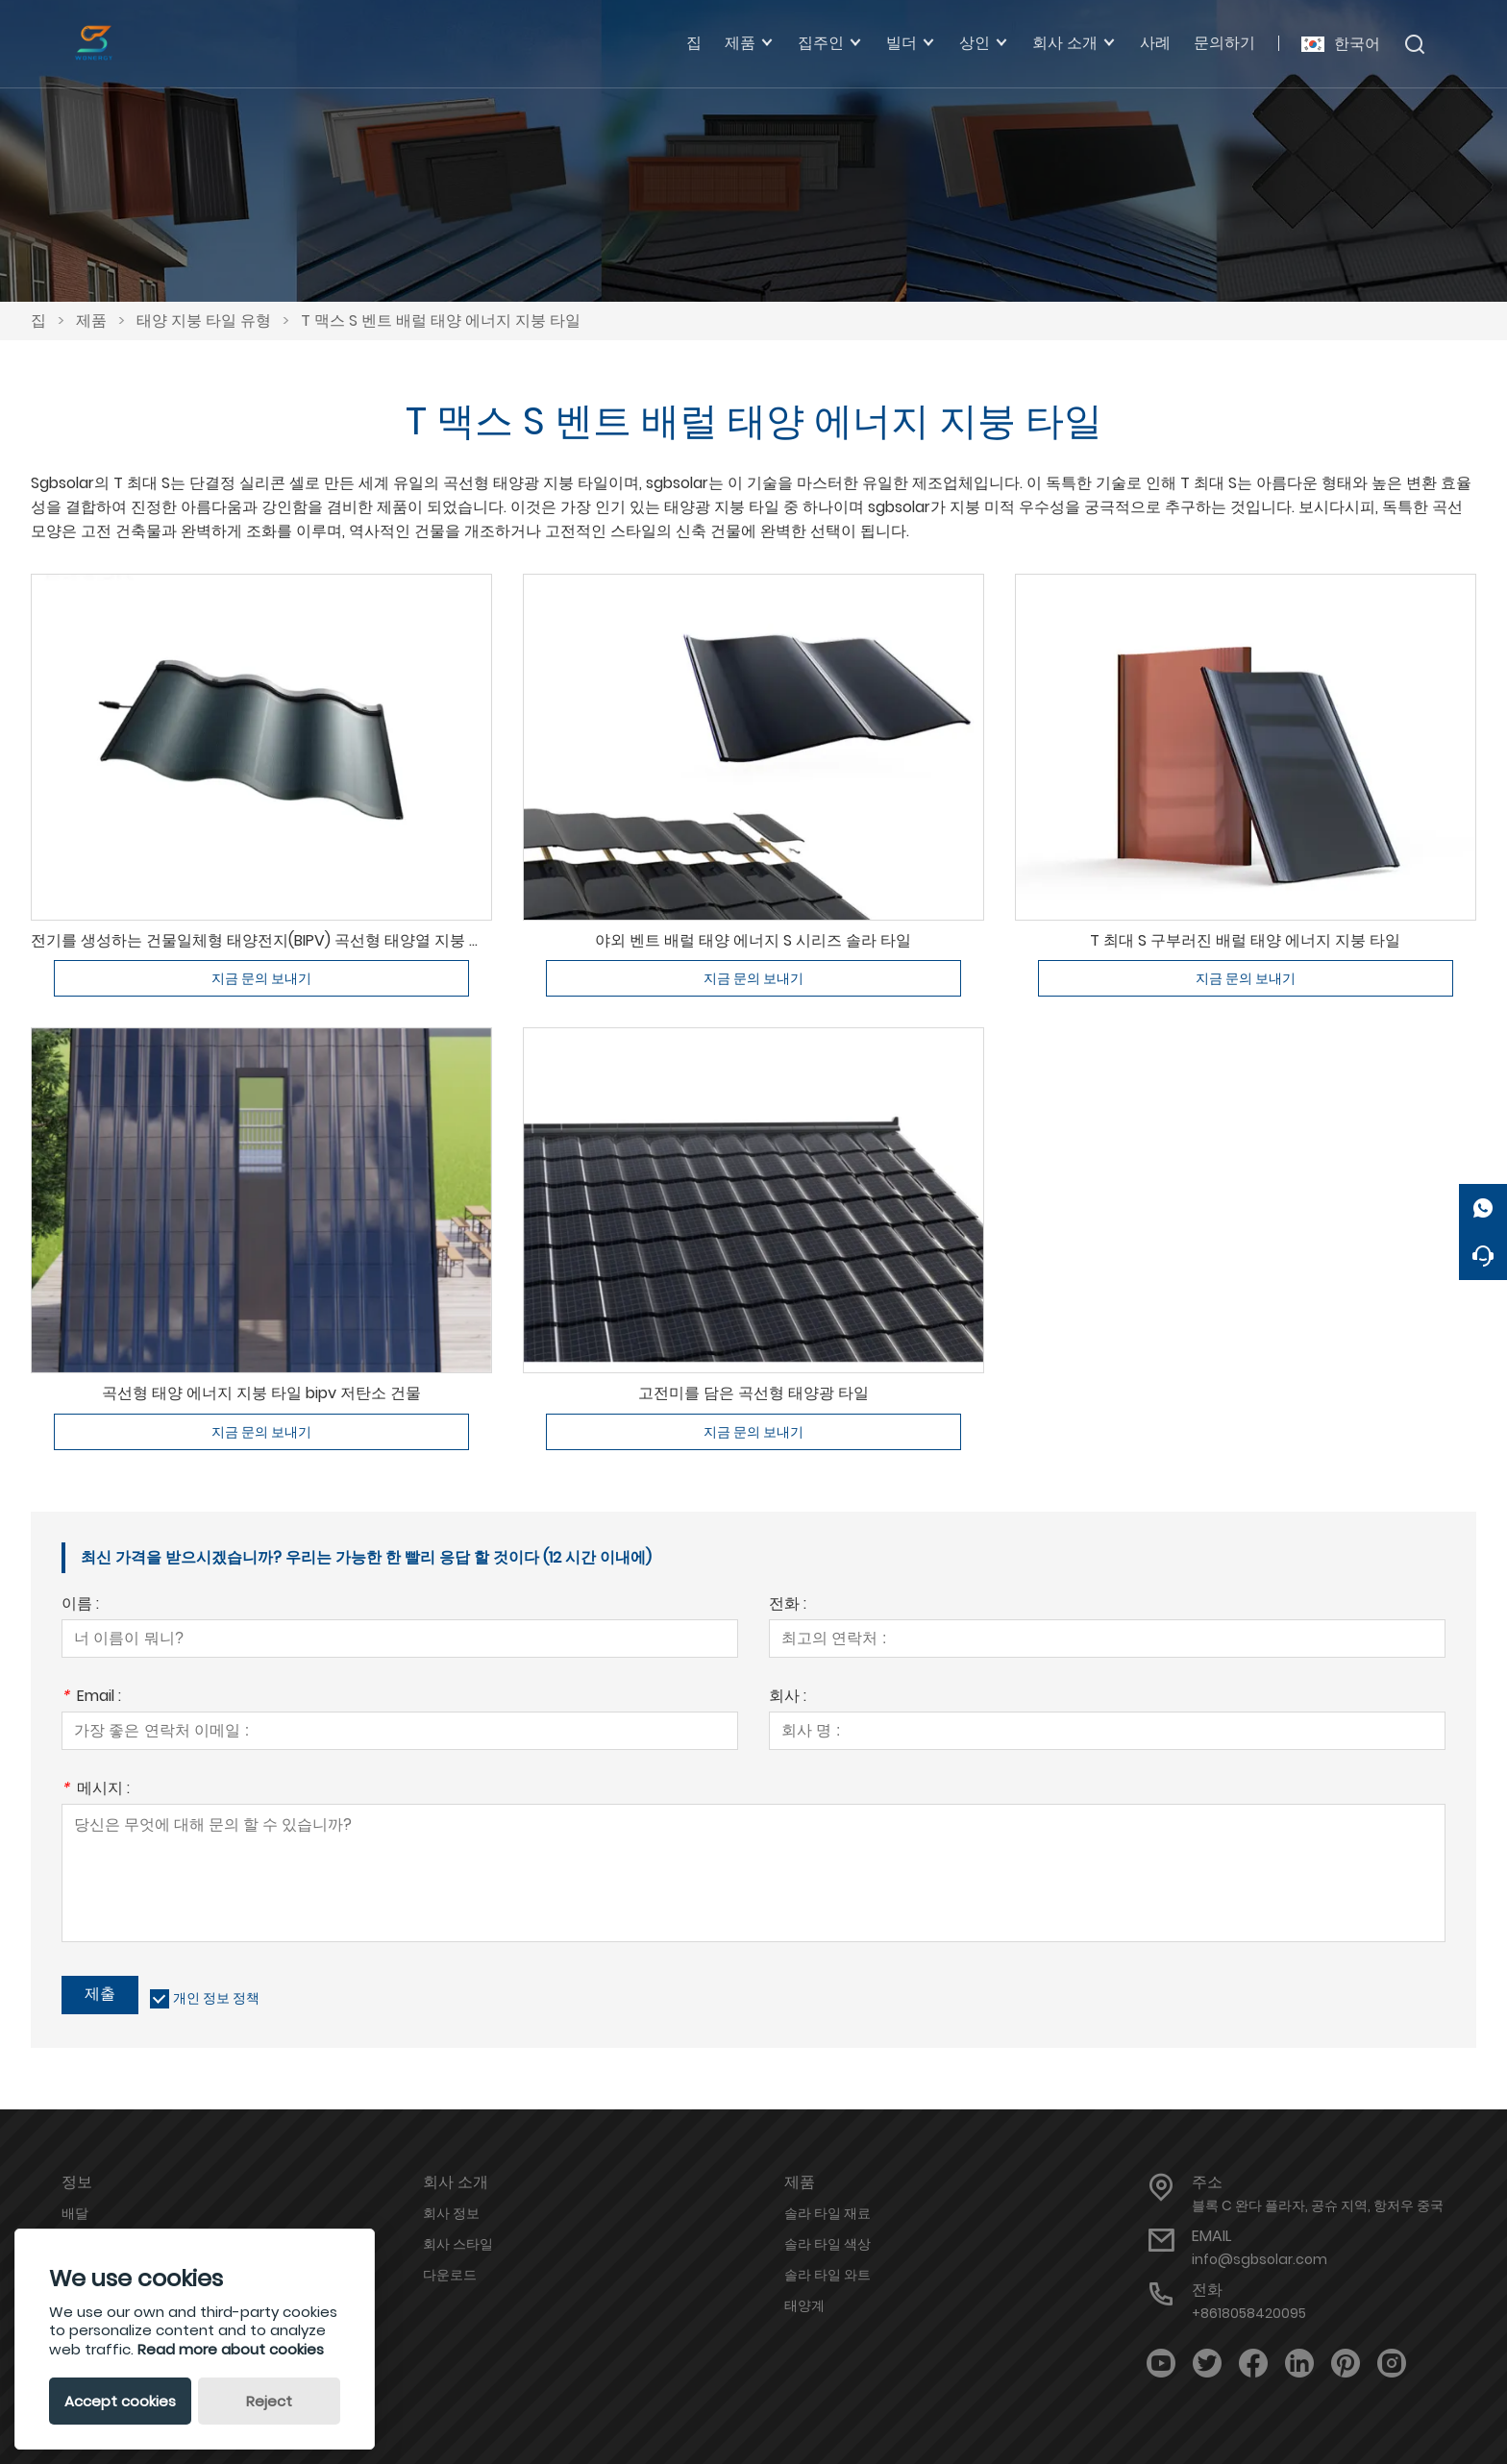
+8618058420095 (1249, 2313)
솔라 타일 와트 (827, 2274)
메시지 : (96, 1790)
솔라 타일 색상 (827, 2244)
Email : (91, 1697)
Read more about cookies (230, 2349)
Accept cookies (120, 2401)
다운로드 (450, 2274)
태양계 (804, 2305)
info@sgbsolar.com (1259, 2259)
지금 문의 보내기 (261, 978)
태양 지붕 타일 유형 (203, 320)
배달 (75, 2213)
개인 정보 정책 (216, 1998)
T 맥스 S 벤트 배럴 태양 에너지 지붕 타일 (441, 320)
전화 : (787, 1605)
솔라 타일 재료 (827, 2213)
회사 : (787, 1697)
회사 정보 (451, 2213)
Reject (269, 2401)
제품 (91, 320)
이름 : (80, 1605)
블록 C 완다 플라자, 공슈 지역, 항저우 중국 (1318, 2205)
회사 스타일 (458, 2244)
